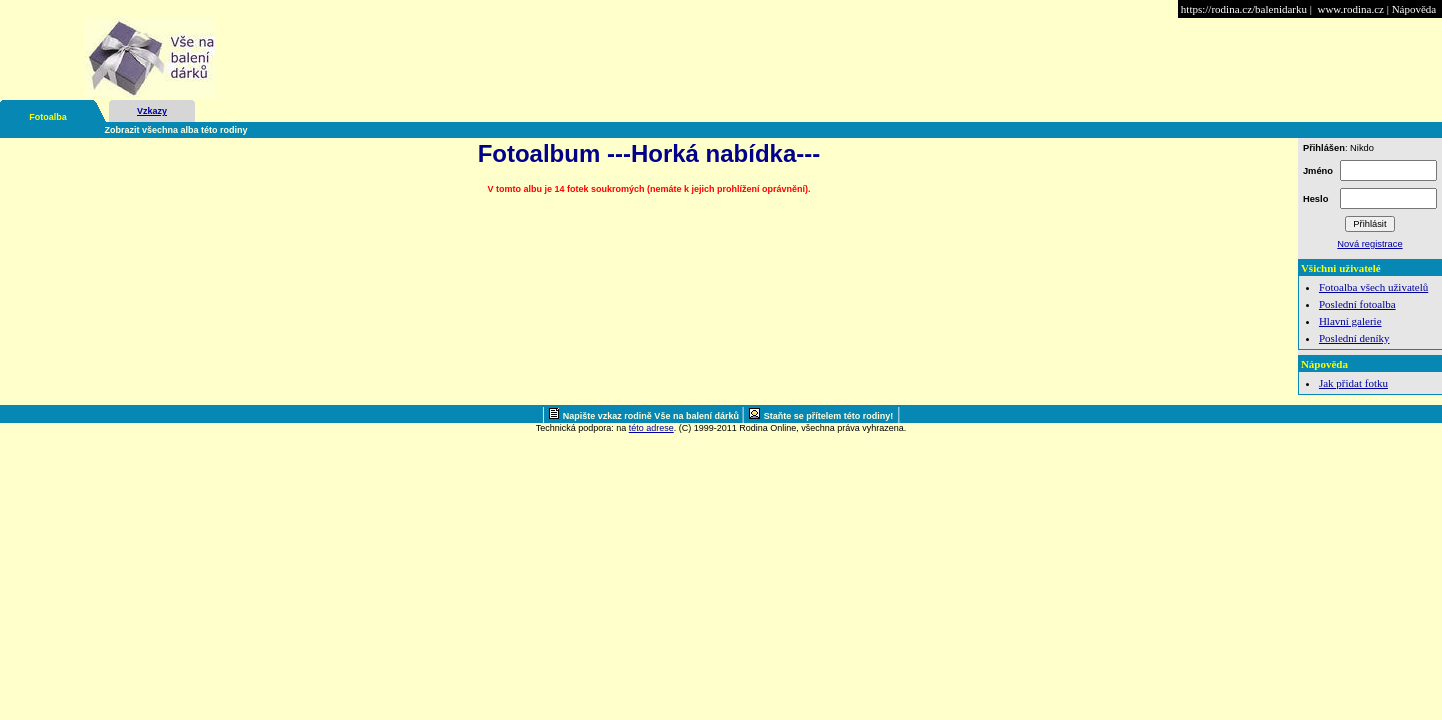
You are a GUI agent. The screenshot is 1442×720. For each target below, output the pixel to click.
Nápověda (1414, 9)
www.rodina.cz (1350, 9)
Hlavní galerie (1350, 321)
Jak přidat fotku (1353, 383)
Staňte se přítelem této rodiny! (829, 416)
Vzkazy (152, 111)
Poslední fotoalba (1357, 304)
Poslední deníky (1354, 338)
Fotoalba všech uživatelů (1373, 287)
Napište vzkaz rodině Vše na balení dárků (652, 416)
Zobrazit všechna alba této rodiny (176, 130)
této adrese (651, 428)
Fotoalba (48, 117)
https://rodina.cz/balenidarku (1244, 9)
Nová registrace (1369, 244)
